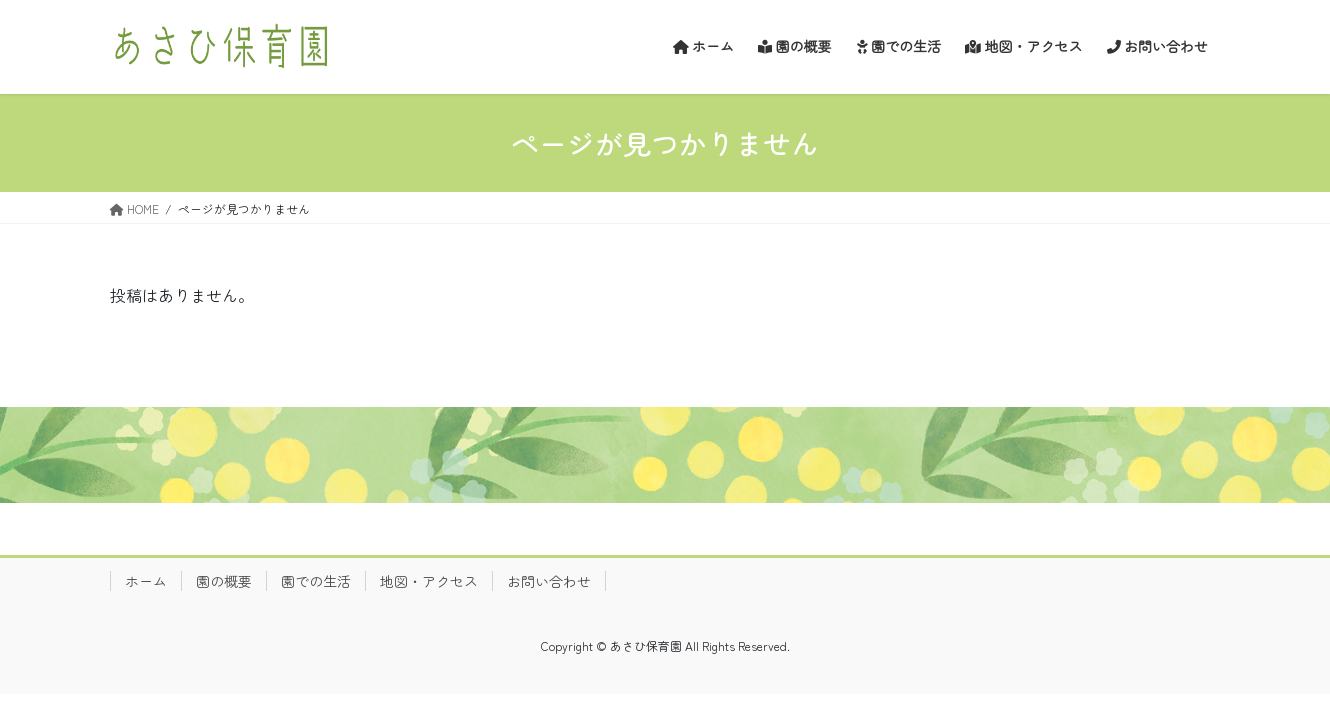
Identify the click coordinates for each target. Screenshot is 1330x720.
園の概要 (224, 581)
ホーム (146, 581)
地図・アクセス (429, 581)
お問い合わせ (549, 581)
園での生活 (316, 581)
